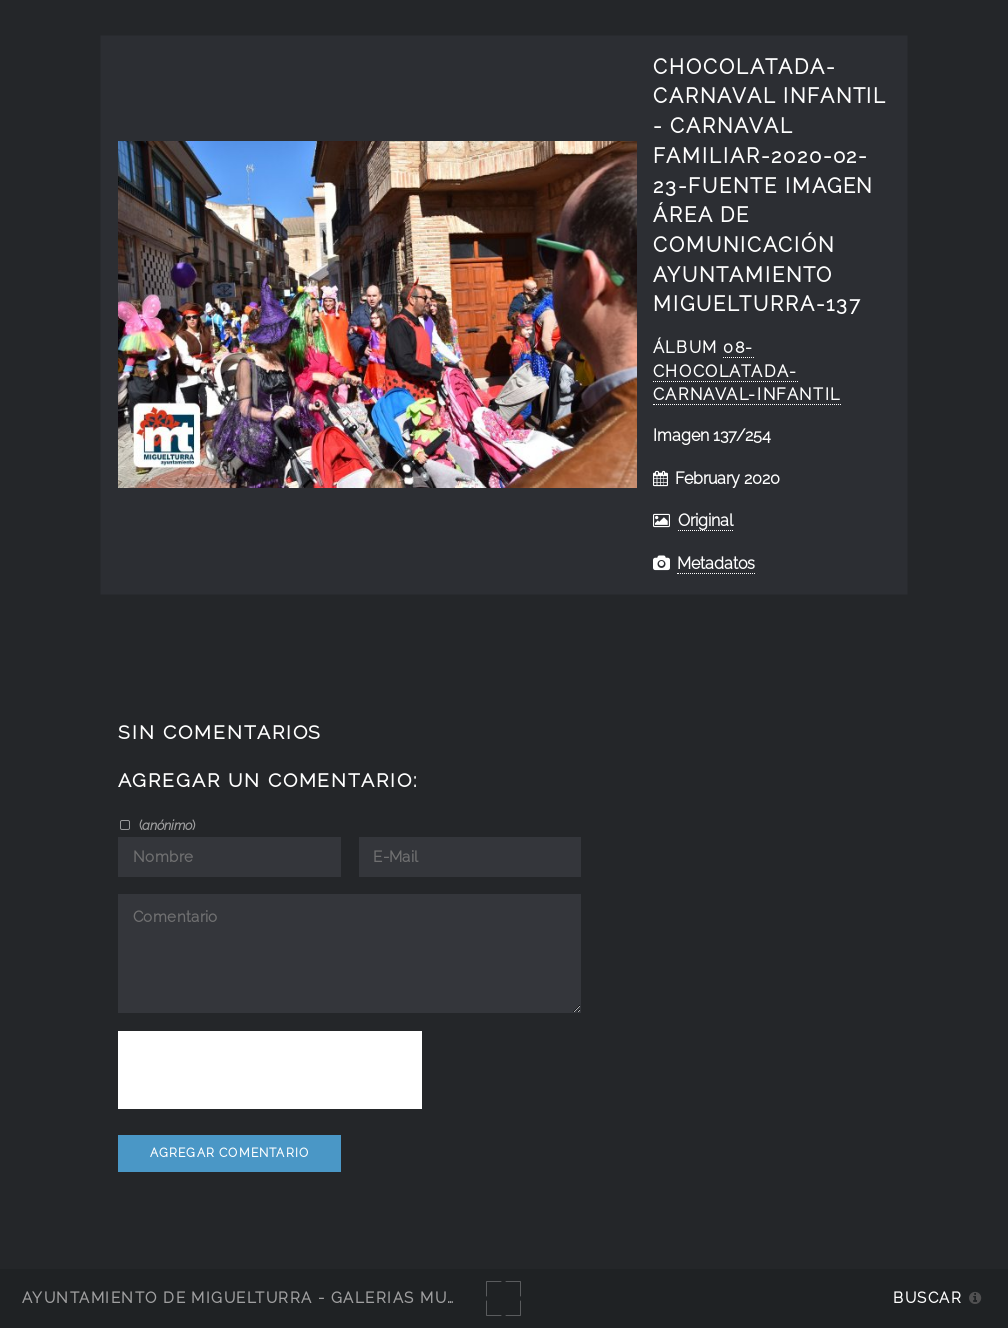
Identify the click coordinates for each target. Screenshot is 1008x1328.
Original (705, 520)
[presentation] (270, 1070)
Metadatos (716, 563)
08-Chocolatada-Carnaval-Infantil (747, 371)
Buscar (927, 1297)
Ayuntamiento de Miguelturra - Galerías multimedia (274, 1297)
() (165, 825)
